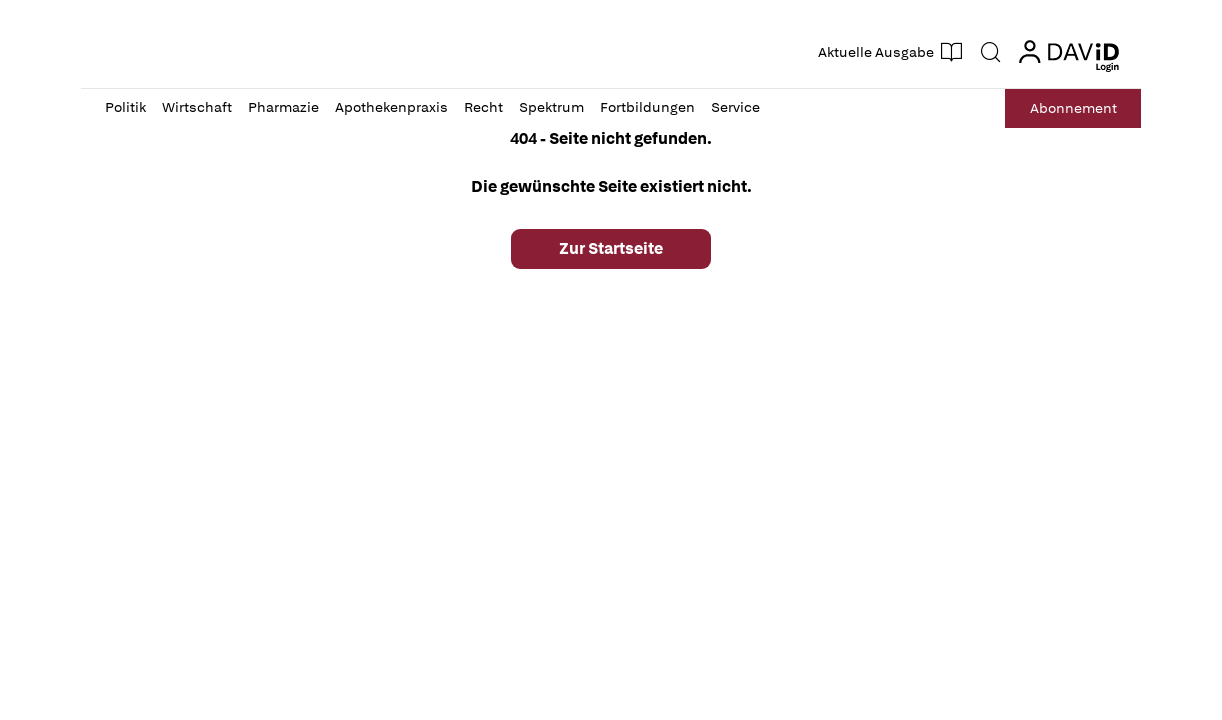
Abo (1073, 108)
